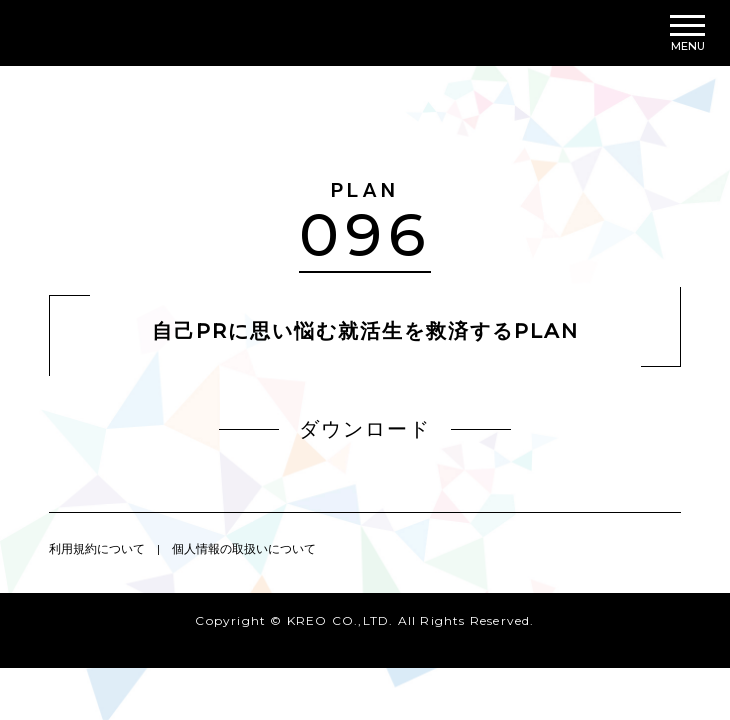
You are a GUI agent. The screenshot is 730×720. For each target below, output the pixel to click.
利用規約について (97, 548)
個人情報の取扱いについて (244, 548)
